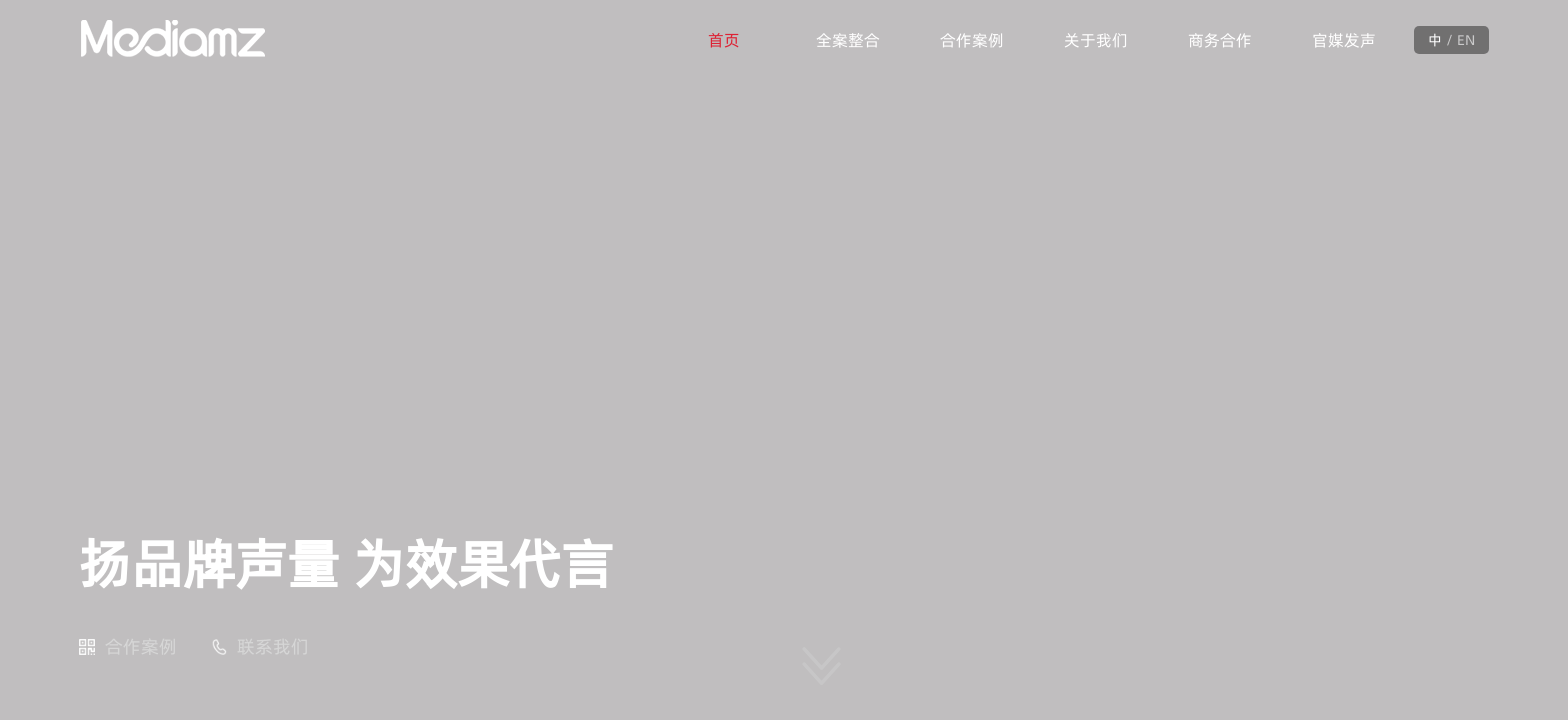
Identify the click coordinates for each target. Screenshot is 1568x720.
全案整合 (848, 40)
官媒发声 (1344, 40)
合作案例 (972, 40)
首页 (724, 40)
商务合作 (1220, 40)
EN (1466, 40)
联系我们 (273, 646)
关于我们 (1096, 40)
